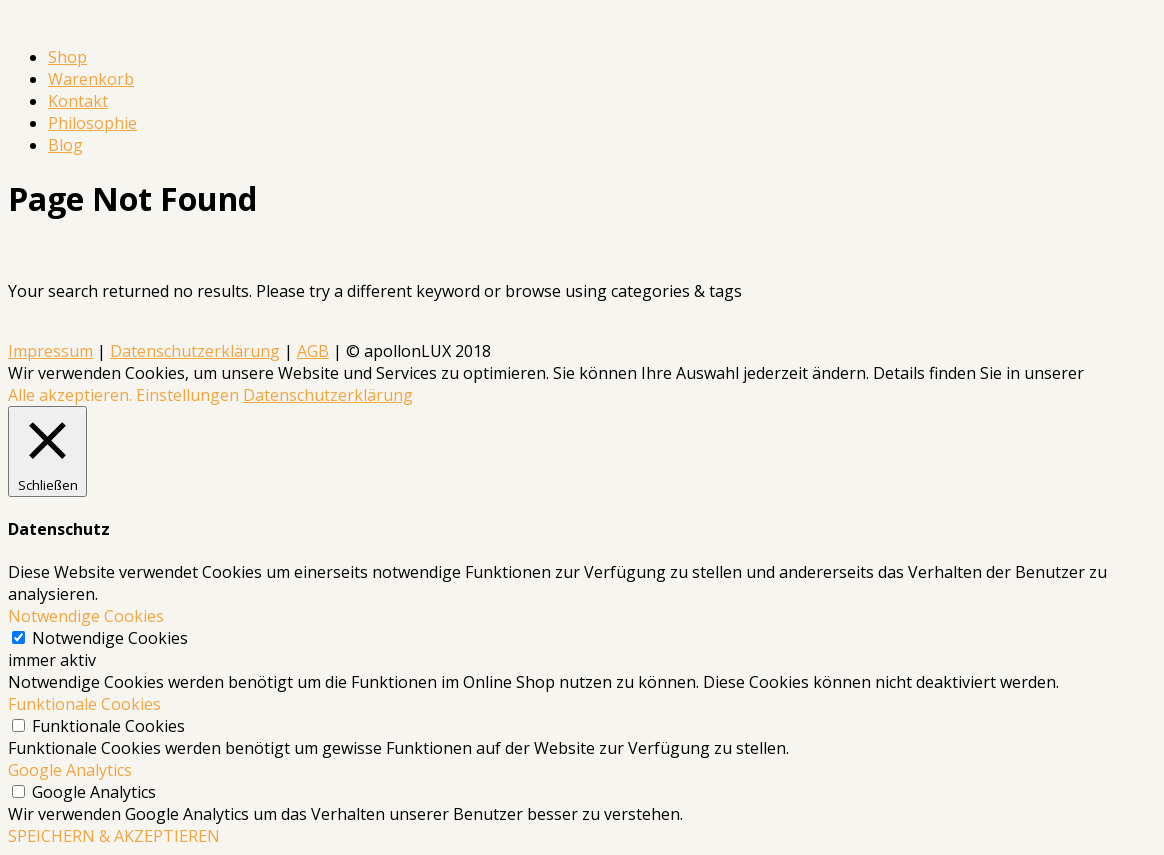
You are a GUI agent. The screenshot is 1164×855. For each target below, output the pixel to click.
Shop (67, 57)
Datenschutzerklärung (195, 351)
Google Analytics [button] (70, 770)
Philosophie (92, 123)
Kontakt (78, 101)
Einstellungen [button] (187, 395)
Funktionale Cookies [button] (84, 704)
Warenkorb (91, 79)
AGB (313, 351)
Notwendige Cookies (110, 638)
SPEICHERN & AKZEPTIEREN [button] (114, 836)
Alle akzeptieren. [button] (70, 395)
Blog (65, 145)
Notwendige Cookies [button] (86, 616)
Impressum (50, 351)
